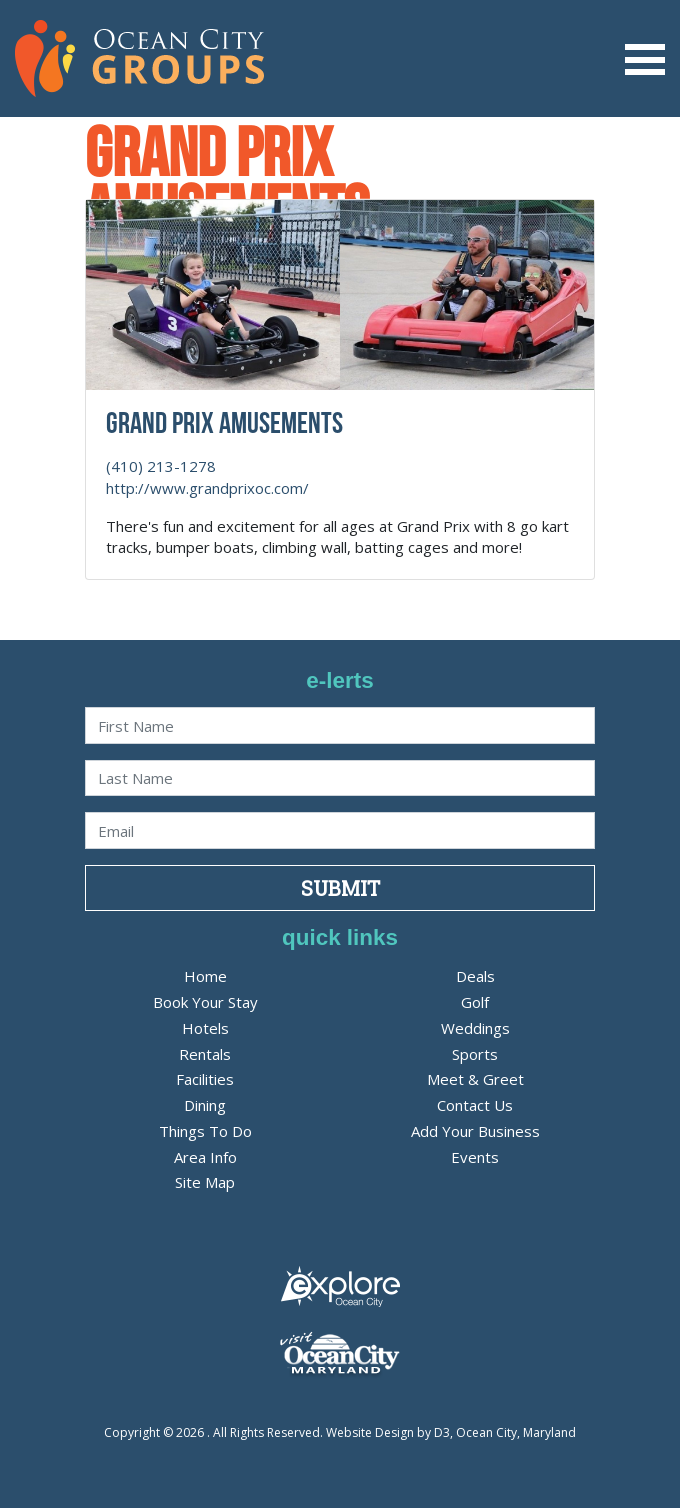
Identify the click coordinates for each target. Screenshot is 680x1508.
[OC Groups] (139, 57)
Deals (475, 976)
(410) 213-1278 (161, 466)
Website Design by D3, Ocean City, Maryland (451, 1432)
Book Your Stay (205, 1002)
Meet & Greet (475, 1079)
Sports (475, 1054)
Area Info (205, 1157)
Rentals (205, 1054)
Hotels (205, 1028)
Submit (340, 888)
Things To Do (205, 1131)
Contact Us (475, 1105)
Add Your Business (475, 1131)
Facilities (205, 1079)
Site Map (205, 1182)
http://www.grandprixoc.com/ (207, 488)
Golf (475, 1002)
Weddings (475, 1028)
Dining (205, 1105)
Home (205, 976)
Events (475, 1157)
